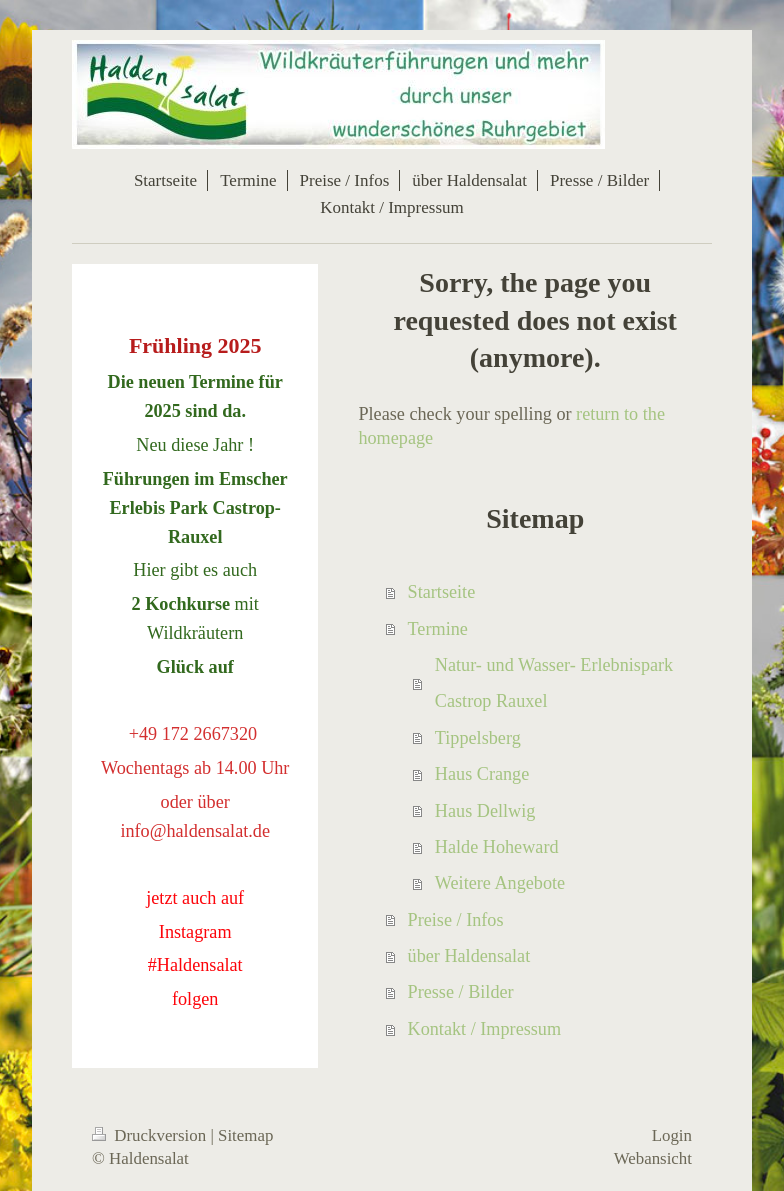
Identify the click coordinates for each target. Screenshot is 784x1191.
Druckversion (151, 1135)
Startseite (442, 592)
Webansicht (653, 1158)
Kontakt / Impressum (485, 1029)
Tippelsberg (478, 738)
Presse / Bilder (461, 992)
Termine (438, 629)
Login (672, 1135)
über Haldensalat (469, 956)
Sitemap (245, 1135)
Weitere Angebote (500, 883)
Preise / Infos (456, 920)
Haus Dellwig (485, 811)
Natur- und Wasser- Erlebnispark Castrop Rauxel (554, 683)
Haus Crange (482, 774)
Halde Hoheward (497, 847)
